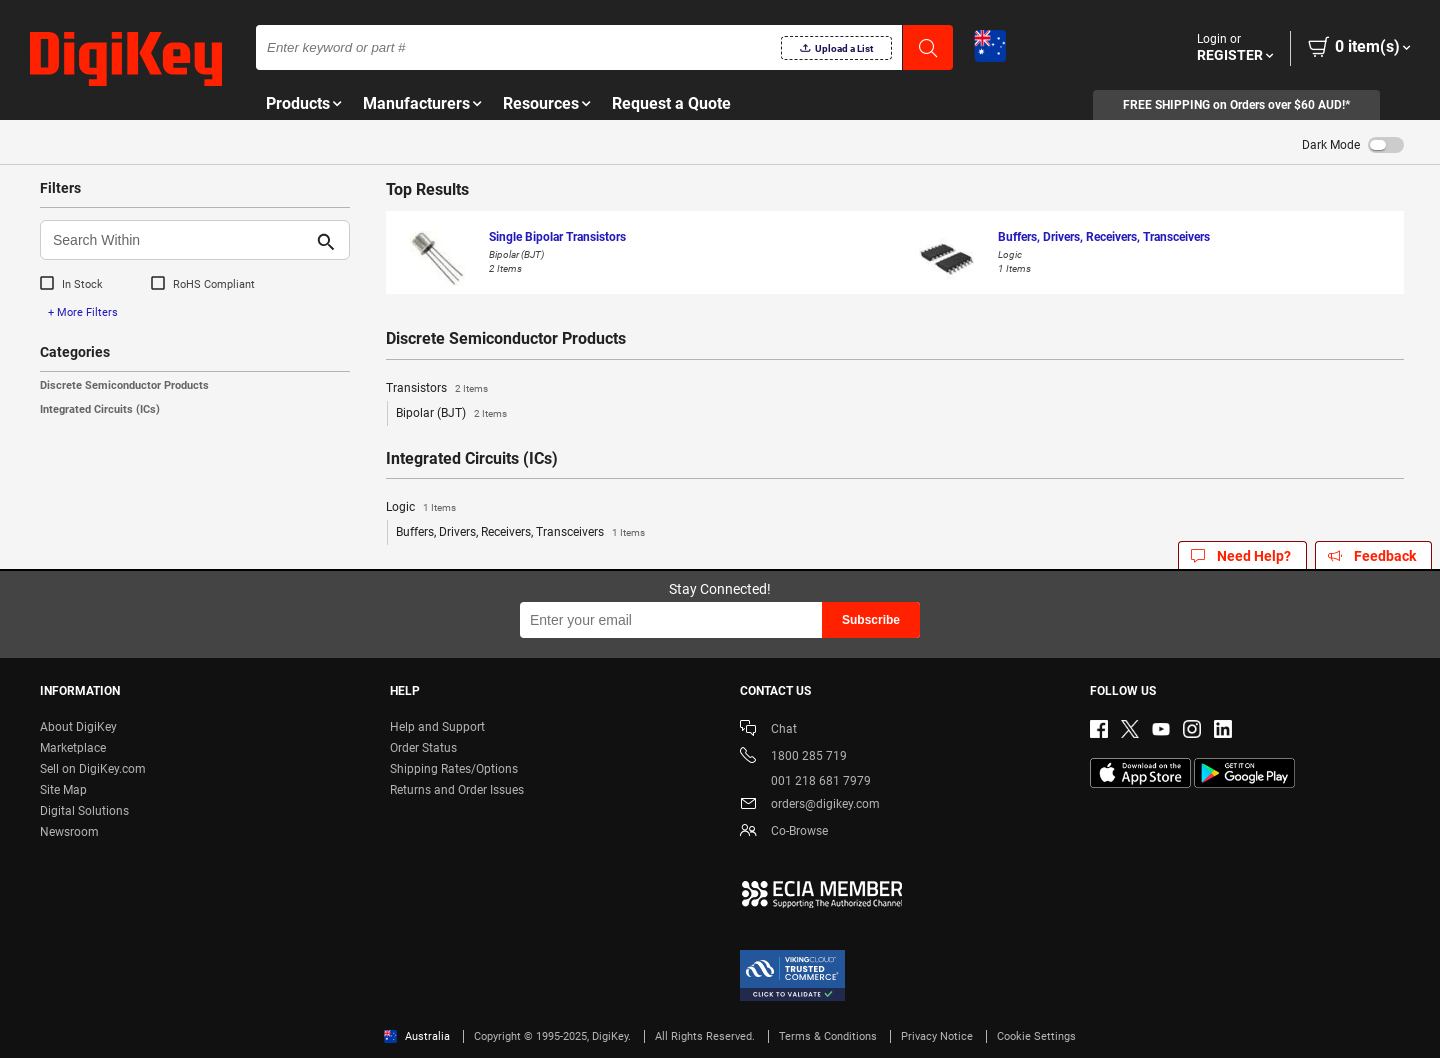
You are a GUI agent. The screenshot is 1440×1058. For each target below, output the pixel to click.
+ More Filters (83, 312)
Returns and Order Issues (457, 790)
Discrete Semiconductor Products (124, 385)
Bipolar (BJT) (451, 414)
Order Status (423, 748)
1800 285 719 (793, 757)
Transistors (437, 389)
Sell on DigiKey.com (93, 769)
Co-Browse (784, 832)
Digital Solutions (84, 811)
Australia (417, 1036)
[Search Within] (179, 240)
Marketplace (73, 748)
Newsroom (69, 832)
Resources (541, 103)
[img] (126, 60)
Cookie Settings (1036, 1036)
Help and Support (437, 727)
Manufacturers (416, 103)
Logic (421, 508)
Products (298, 103)
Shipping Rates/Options (454, 769)
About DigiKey (78, 727)
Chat (768, 730)
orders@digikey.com (810, 805)
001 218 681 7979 (805, 781)
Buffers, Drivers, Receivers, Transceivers (520, 533)
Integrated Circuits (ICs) (100, 409)
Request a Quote (671, 103)
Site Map (63, 790)
